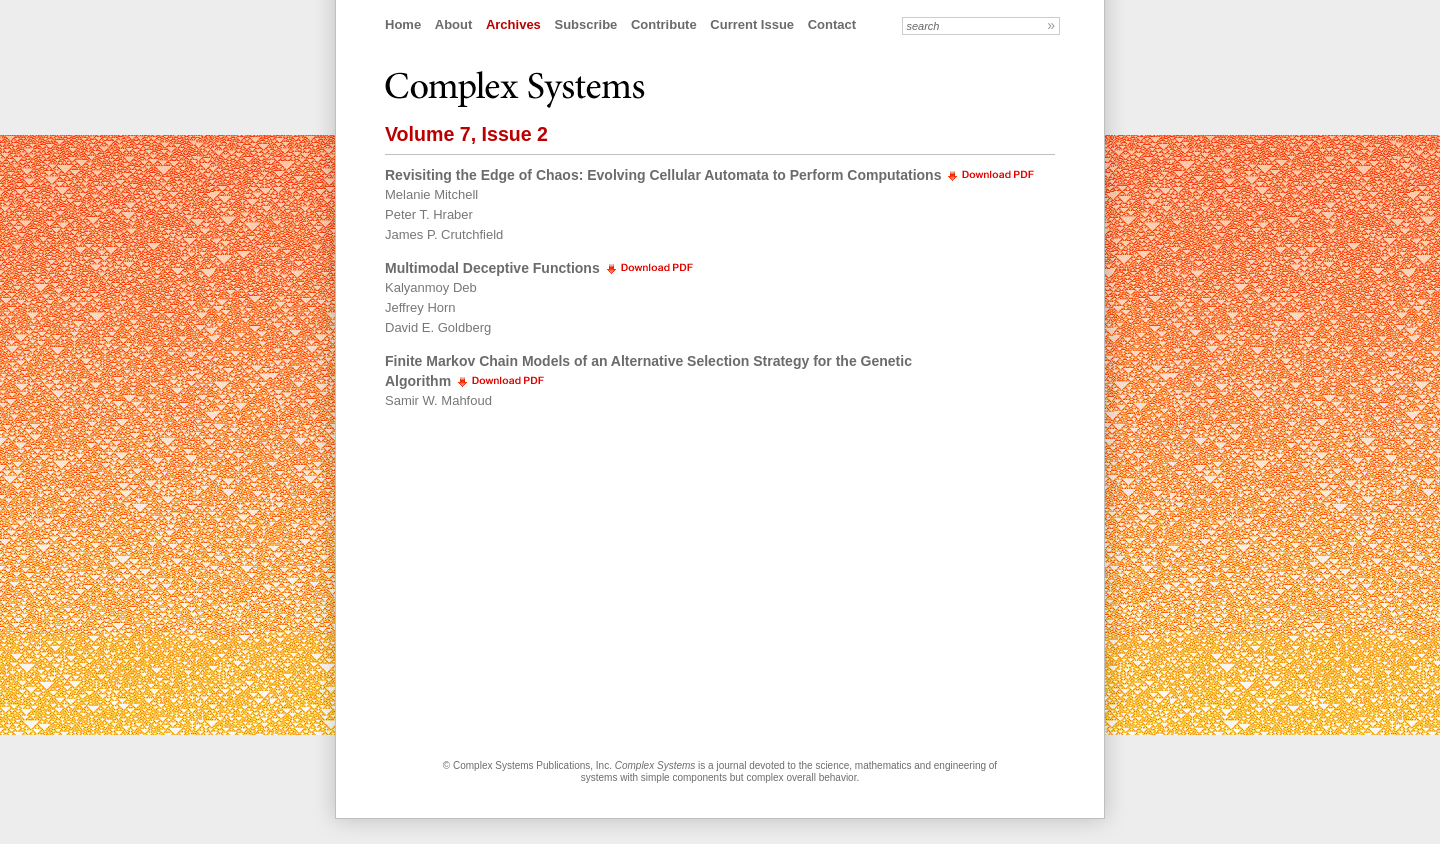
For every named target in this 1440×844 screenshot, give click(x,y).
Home (403, 24)
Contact (832, 24)
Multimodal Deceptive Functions (492, 268)
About (454, 24)
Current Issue (752, 24)
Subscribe (585, 24)
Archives (513, 24)
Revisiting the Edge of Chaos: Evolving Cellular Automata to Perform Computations (663, 175)
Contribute (664, 24)
